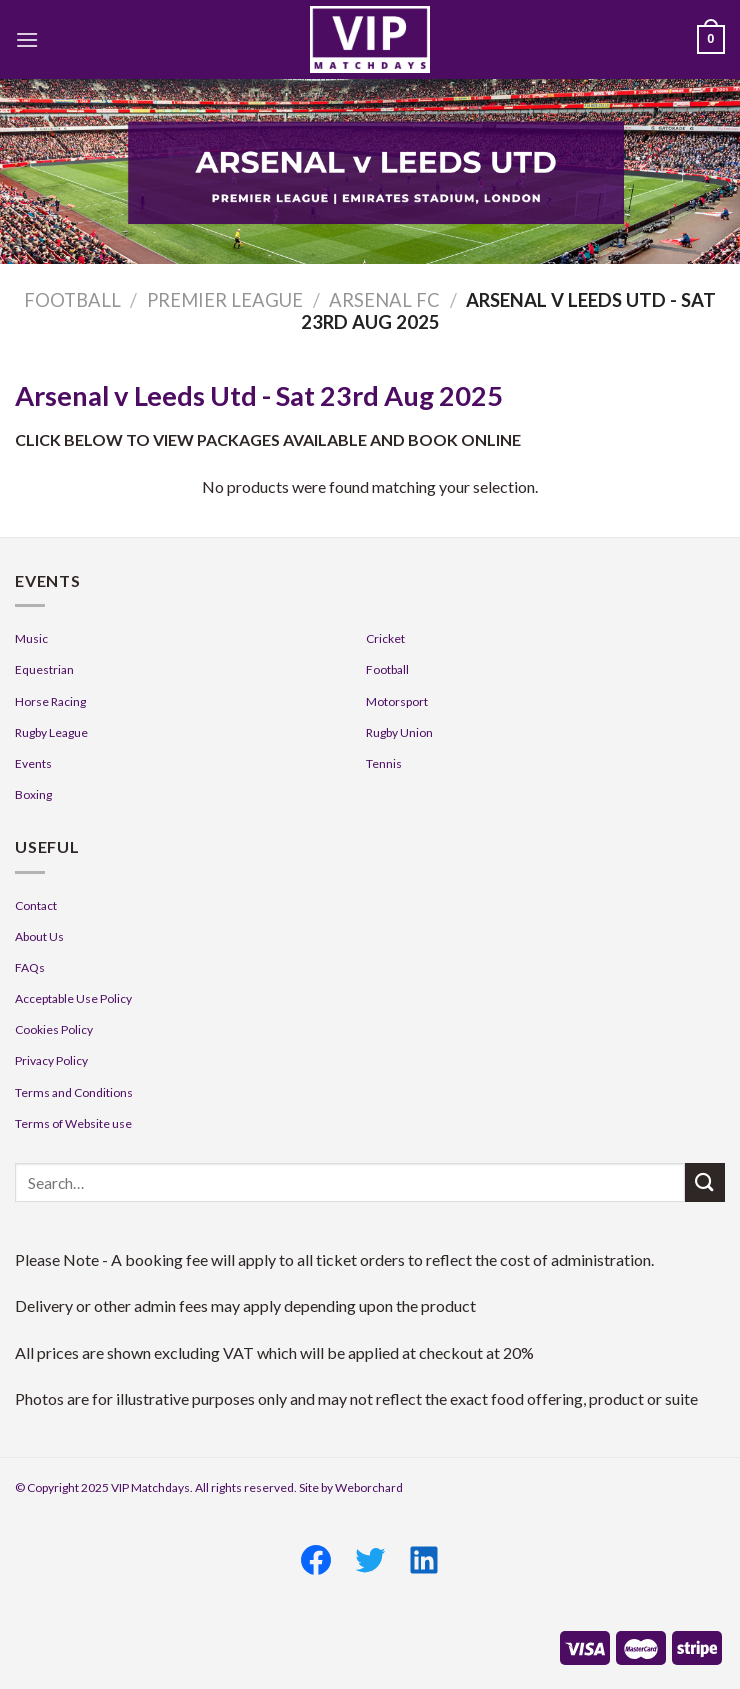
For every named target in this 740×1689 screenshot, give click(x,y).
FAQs (30, 967)
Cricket (385, 638)
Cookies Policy (54, 1029)
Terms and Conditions (74, 1092)
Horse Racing (50, 701)
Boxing (33, 794)
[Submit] (705, 1182)
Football (72, 300)
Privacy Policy (51, 1060)
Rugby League (51, 732)
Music (31, 638)
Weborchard (369, 1487)
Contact (36, 905)
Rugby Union (399, 732)
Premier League (225, 300)
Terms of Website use (73, 1123)
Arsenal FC (384, 300)
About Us (39, 936)
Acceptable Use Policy (73, 998)
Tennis (384, 763)
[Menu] (27, 39)
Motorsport (397, 701)
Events (33, 763)
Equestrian (44, 669)
